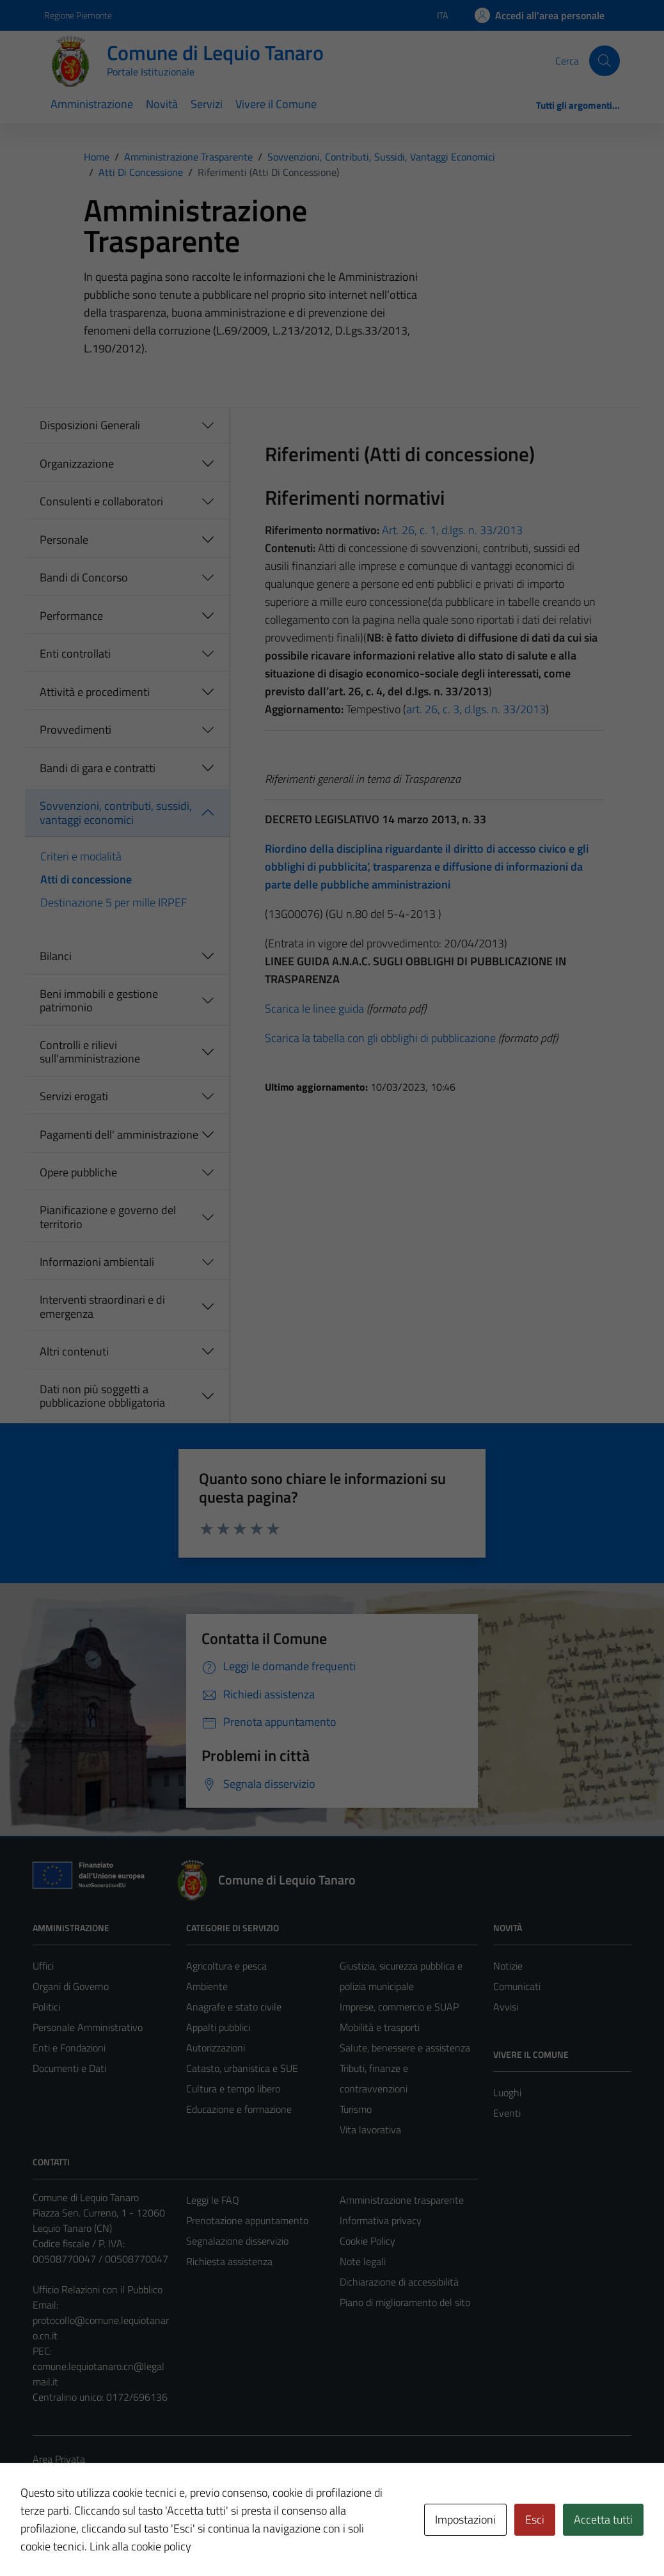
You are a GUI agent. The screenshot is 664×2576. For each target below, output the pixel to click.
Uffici (43, 1965)
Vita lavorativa (370, 2129)
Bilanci (56, 956)
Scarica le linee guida (314, 1008)
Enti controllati (75, 653)
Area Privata (59, 2459)
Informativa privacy (381, 2220)
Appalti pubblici (218, 2027)
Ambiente (207, 1986)
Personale (64, 539)
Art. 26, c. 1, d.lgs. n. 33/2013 (452, 530)
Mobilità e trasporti (380, 2027)
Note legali (363, 2261)
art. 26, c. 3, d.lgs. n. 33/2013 (476, 709)
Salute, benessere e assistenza (405, 2047)
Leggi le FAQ (212, 2200)
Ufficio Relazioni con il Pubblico (97, 2289)
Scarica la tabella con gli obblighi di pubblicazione (380, 1038)
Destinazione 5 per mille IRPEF (113, 902)
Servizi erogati (74, 1096)
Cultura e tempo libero (233, 2088)
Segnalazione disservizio (237, 2240)
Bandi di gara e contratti (97, 768)
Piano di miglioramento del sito (405, 2302)
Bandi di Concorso (84, 577)
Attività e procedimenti (95, 691)
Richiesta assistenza (229, 2261)
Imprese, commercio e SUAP (399, 2006)
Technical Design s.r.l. (119, 2539)
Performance (71, 615)
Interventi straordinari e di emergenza (102, 1306)
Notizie (508, 1965)
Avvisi (505, 2006)
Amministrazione (92, 104)
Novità (162, 104)
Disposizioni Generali (90, 425)
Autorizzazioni (215, 2047)
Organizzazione (77, 463)
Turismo (356, 2109)
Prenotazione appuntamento (247, 2220)
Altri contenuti (74, 1351)
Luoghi (507, 2092)
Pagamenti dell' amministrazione (119, 1134)
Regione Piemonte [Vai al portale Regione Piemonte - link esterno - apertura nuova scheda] (78, 15)
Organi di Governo (71, 1986)
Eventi (507, 2113)
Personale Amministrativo (88, 2027)
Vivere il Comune (276, 104)
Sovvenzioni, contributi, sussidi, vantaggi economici (116, 812)
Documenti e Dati (69, 2068)
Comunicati (517, 1986)
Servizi (207, 104)
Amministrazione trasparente (402, 2200)
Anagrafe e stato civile (233, 2006)
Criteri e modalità (81, 856)
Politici (46, 2006)
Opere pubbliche (78, 1172)
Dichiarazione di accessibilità (399, 2281)
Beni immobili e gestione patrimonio (99, 1000)
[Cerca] (604, 60)
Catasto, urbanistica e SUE (242, 2068)
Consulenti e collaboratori (101, 501)
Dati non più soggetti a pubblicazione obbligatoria (102, 1396)
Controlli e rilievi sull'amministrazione (90, 1052)
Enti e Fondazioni (69, 2047)
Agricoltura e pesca (226, 1965)
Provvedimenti (75, 729)
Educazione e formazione (239, 2109)
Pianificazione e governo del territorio (108, 1217)
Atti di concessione (86, 879)
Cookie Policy (367, 2240)
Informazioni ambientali (97, 1261)
